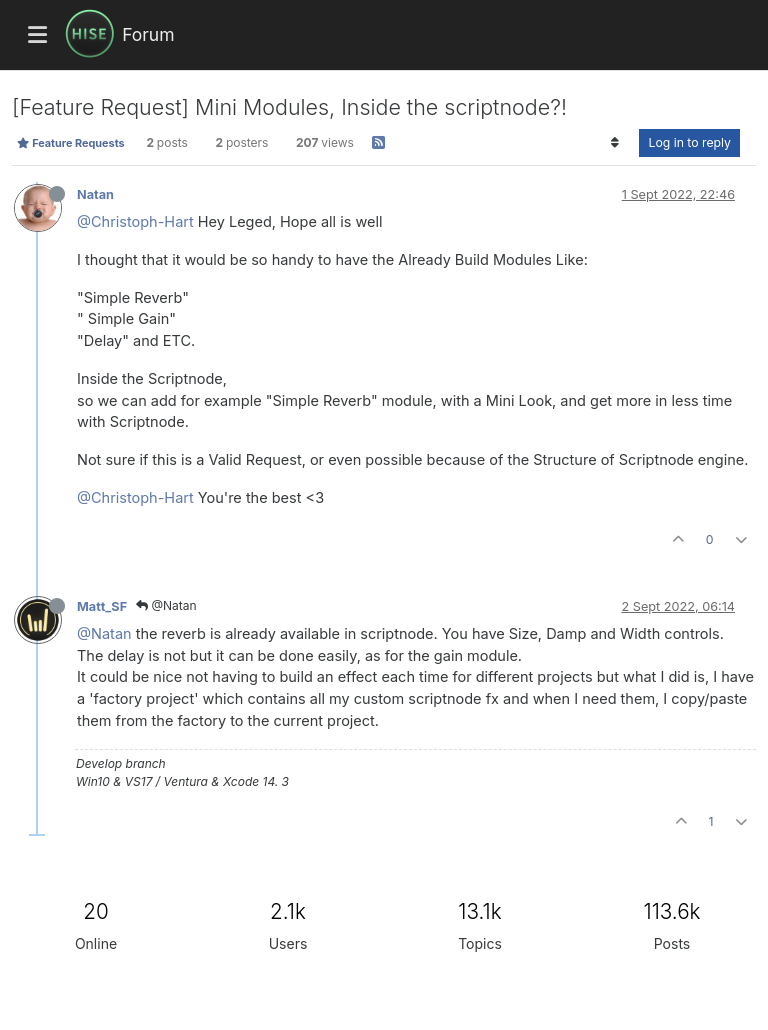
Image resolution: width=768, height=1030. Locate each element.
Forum (148, 34)
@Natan (166, 605)
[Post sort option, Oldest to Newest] (614, 143)
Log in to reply (689, 142)
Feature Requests (70, 143)
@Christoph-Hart (135, 221)
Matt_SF (102, 606)
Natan (95, 194)
